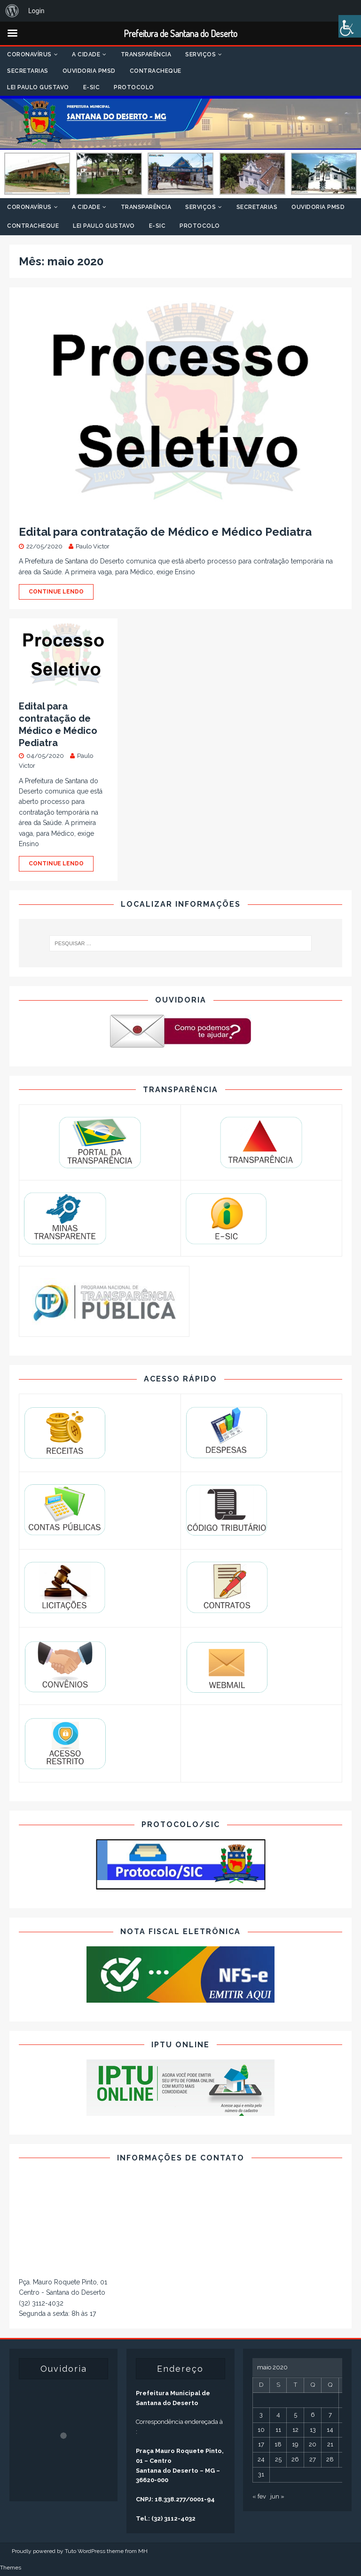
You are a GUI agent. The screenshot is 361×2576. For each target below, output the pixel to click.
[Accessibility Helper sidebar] (349, 26)
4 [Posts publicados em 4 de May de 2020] (278, 2414)
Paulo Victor (93, 546)
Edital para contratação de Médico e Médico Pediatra (165, 532)
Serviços (200, 54)
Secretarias (27, 71)
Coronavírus (29, 54)
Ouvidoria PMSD (89, 71)
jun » (277, 2496)
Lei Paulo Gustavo (38, 87)
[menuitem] (12, 11)
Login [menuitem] (36, 11)
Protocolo (134, 87)
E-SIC (91, 87)
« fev (259, 2496)
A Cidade (86, 54)
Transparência (146, 54)
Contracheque (155, 71)
